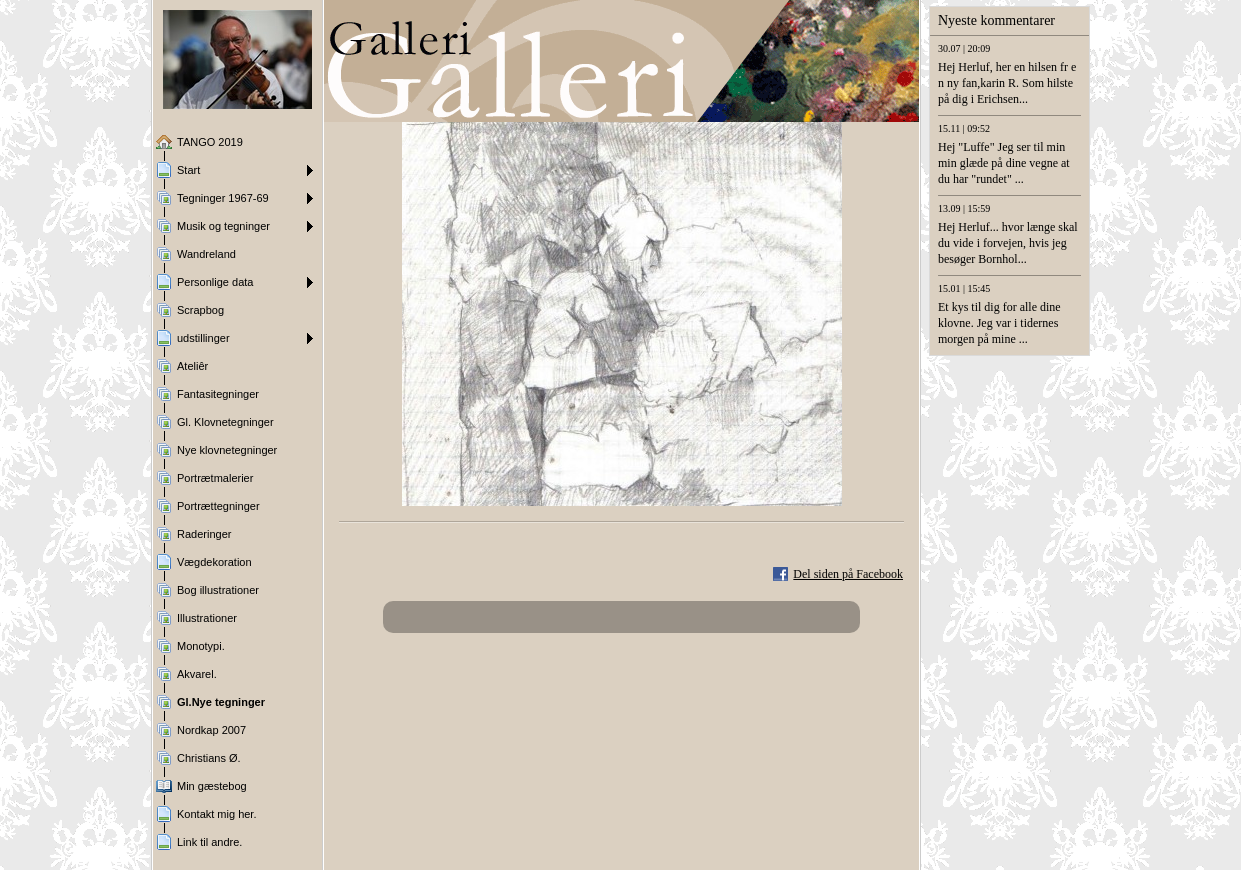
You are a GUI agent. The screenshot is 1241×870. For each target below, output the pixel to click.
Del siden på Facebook (848, 574)
